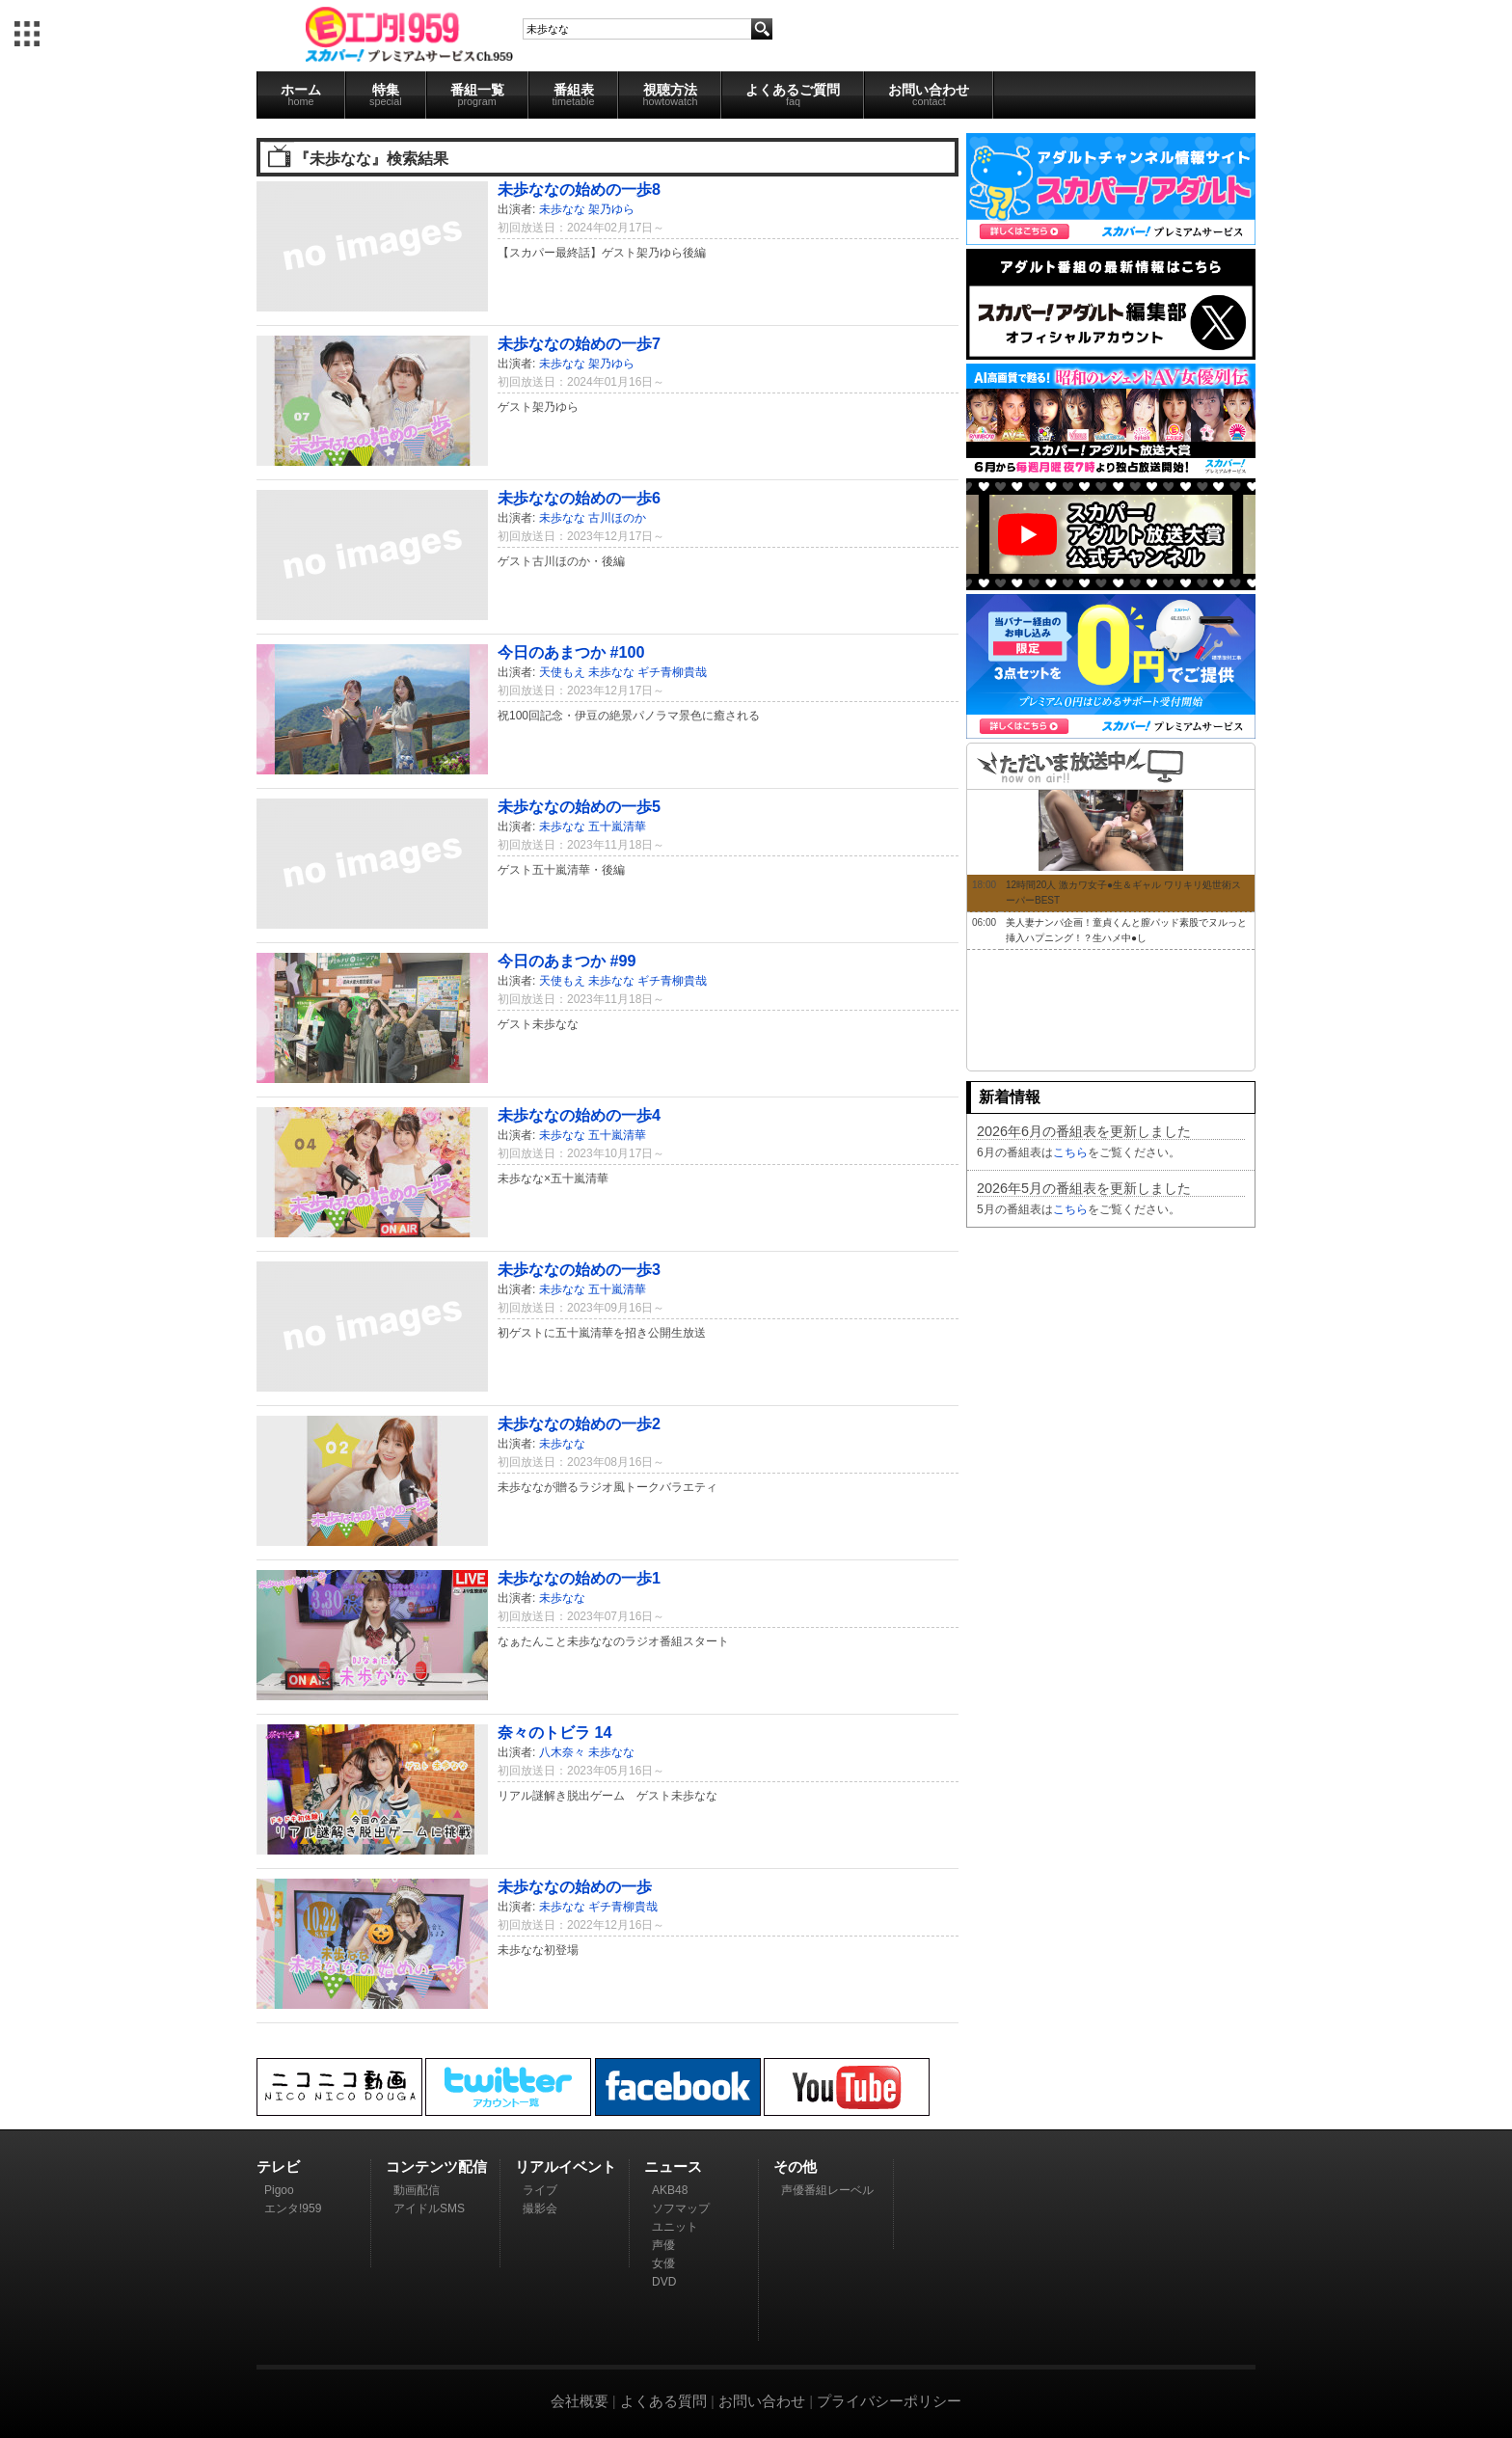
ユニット (675, 2227)
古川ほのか (617, 518)
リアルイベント (565, 2166)
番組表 (574, 94)
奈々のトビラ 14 (555, 1732)
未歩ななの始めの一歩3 (579, 1269)
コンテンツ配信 (436, 2166)
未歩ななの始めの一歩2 (579, 1423)
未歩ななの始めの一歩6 (579, 497)
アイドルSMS (429, 2208)
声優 (663, 2245)
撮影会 (540, 2208)
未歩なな (562, 209)
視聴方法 (669, 94)
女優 (663, 2263)
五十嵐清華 (617, 826)
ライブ (540, 2190)
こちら (1070, 1152)
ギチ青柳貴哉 (672, 672)
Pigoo (279, 2190)
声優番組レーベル (827, 2190)
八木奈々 (562, 1752)
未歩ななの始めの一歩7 (579, 343)
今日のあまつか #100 (571, 652)
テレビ (278, 2166)
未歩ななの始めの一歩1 (579, 1577)
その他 (795, 2166)
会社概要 (579, 2401)
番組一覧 (477, 94)
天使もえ (562, 672)
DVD (664, 2282)
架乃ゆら (611, 209)
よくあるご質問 (792, 94)
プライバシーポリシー (889, 2401)
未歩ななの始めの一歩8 (579, 189)
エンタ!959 (292, 2208)
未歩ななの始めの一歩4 (579, 1115)
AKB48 (670, 2190)
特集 (385, 94)
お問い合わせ (928, 94)
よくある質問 (663, 2401)
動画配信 (416, 2190)
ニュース (673, 2166)
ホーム (301, 94)
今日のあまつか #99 (567, 960)
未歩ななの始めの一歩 (575, 1886)
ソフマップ (681, 2208)
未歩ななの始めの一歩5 (579, 806)
